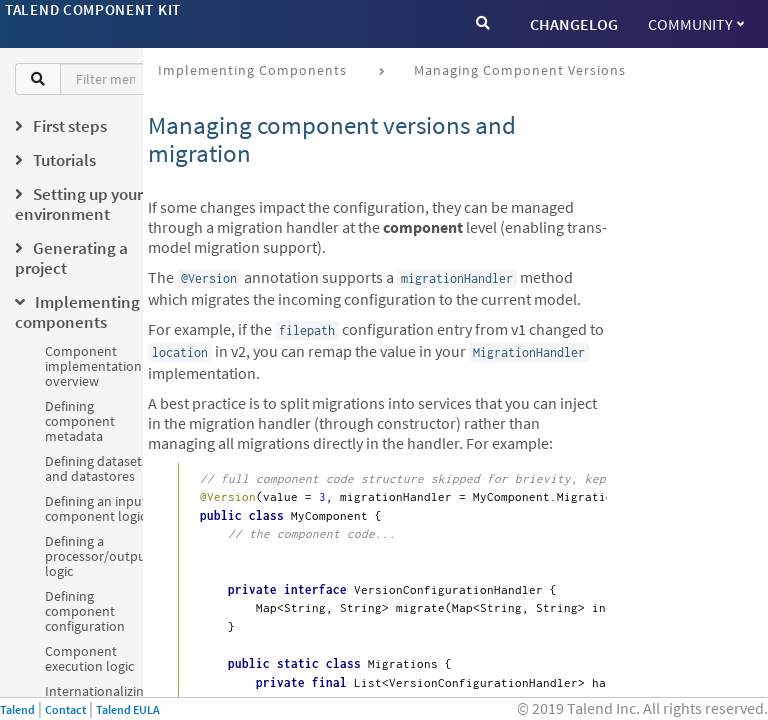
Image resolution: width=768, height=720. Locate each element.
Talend (17, 709)
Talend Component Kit (93, 9)
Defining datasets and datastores (96, 468)
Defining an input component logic (96, 508)
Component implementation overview (93, 366)
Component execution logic (89, 658)
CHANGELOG (574, 24)
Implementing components (252, 70)
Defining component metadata (80, 421)
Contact (65, 709)
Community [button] (696, 24)
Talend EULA (128, 709)
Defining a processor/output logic (98, 556)
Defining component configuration (85, 611)
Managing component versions (520, 70)
